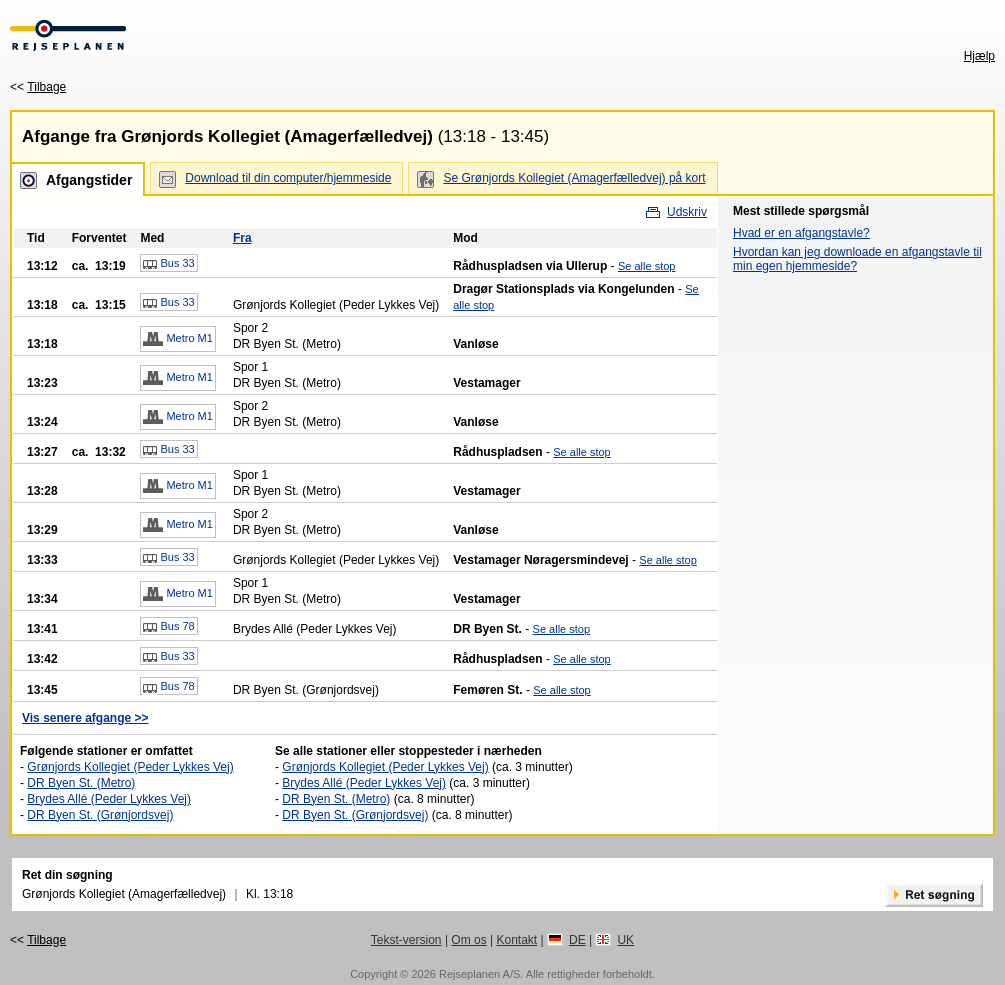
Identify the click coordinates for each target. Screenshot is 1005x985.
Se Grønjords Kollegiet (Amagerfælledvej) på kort (574, 178)
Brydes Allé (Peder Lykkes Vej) (109, 799)
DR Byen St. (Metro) (81, 783)
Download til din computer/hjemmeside (288, 178)
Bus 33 (168, 264)
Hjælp (979, 56)
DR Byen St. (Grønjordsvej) (100, 815)
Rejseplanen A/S (479, 974)
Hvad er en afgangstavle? (801, 233)
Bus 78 (168, 627)
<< (38, 87)
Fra (242, 238)
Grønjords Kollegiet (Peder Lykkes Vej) (130, 767)
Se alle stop (646, 266)
